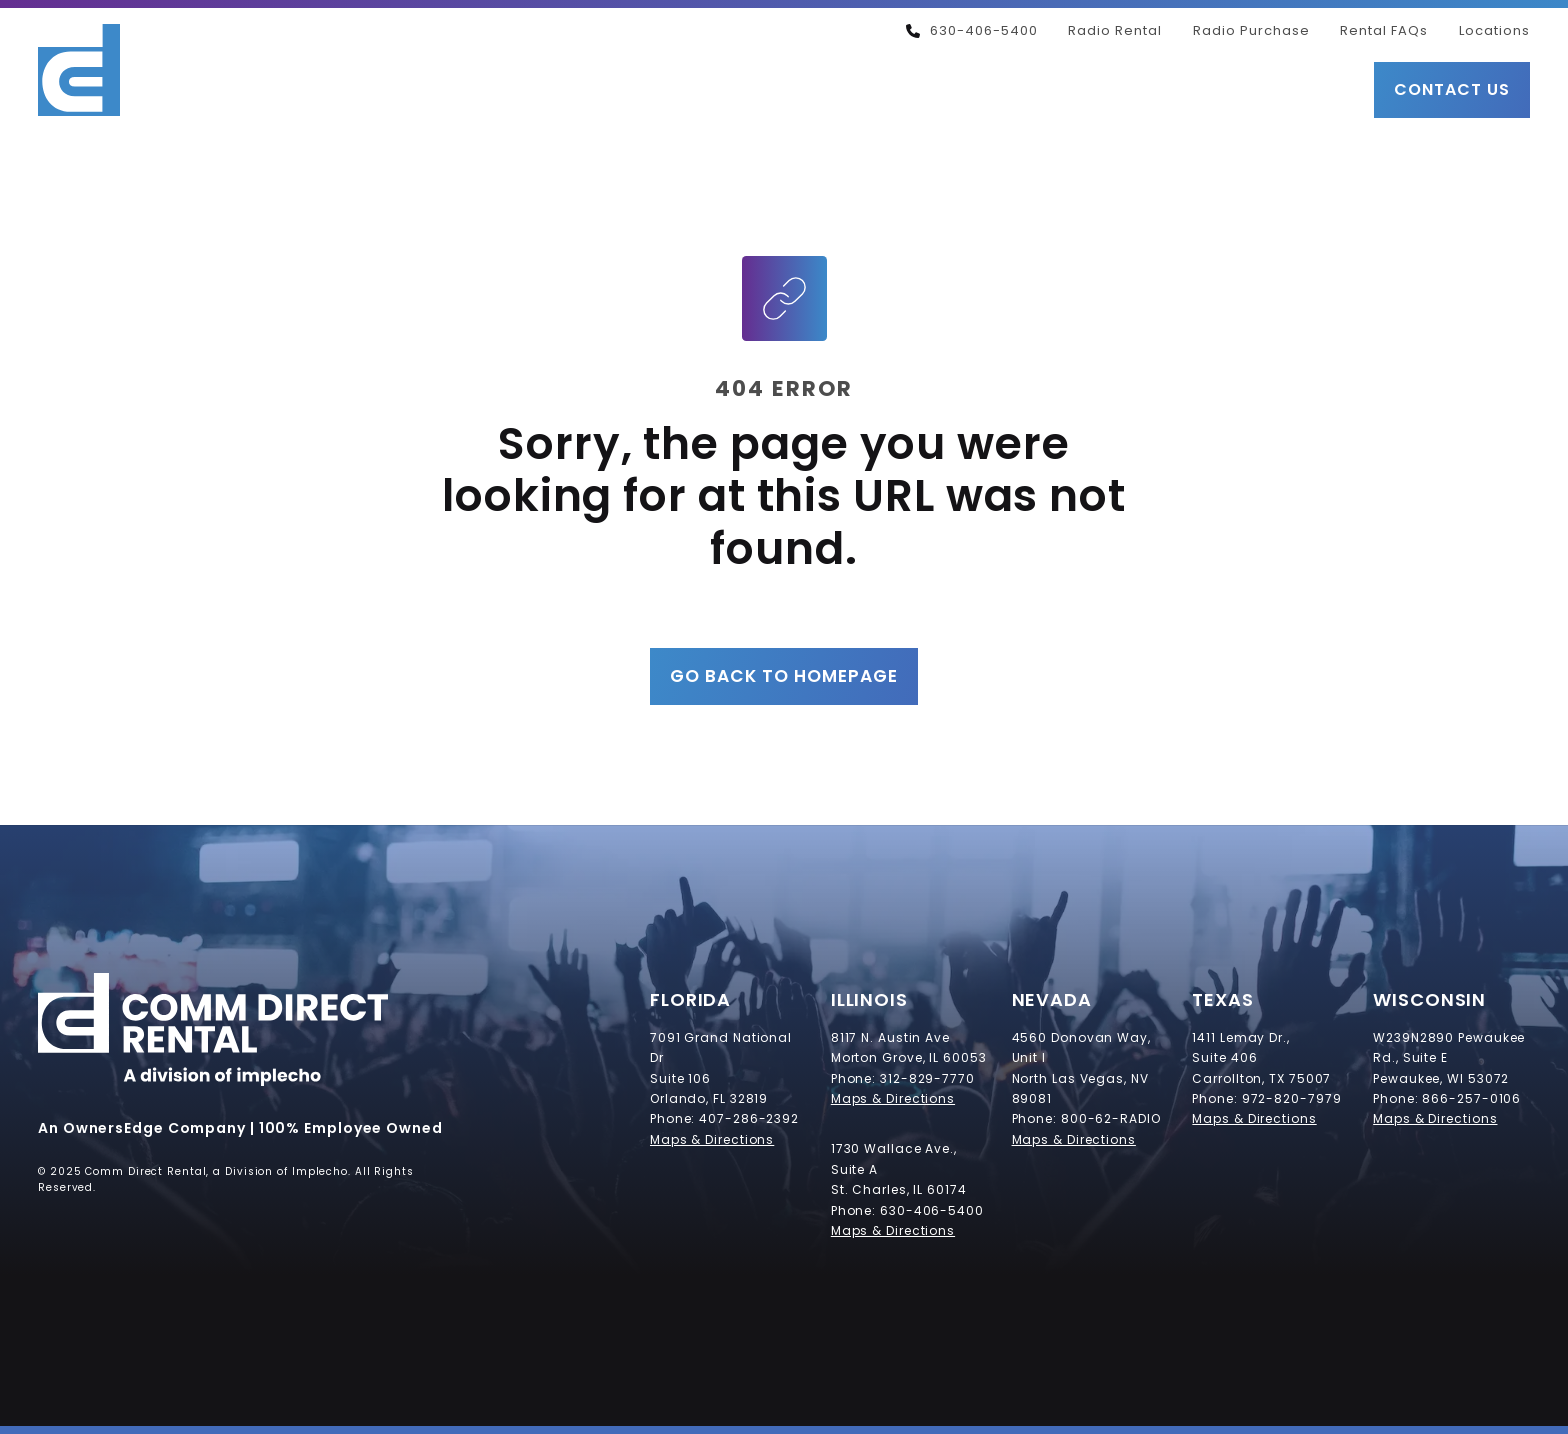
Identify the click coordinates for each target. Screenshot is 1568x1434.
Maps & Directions (712, 1139)
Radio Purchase (1251, 30)
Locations (1494, 30)
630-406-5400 (972, 30)
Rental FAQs (1384, 30)
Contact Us (1452, 89)
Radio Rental (1115, 30)
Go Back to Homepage (784, 676)
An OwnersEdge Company (142, 1128)
